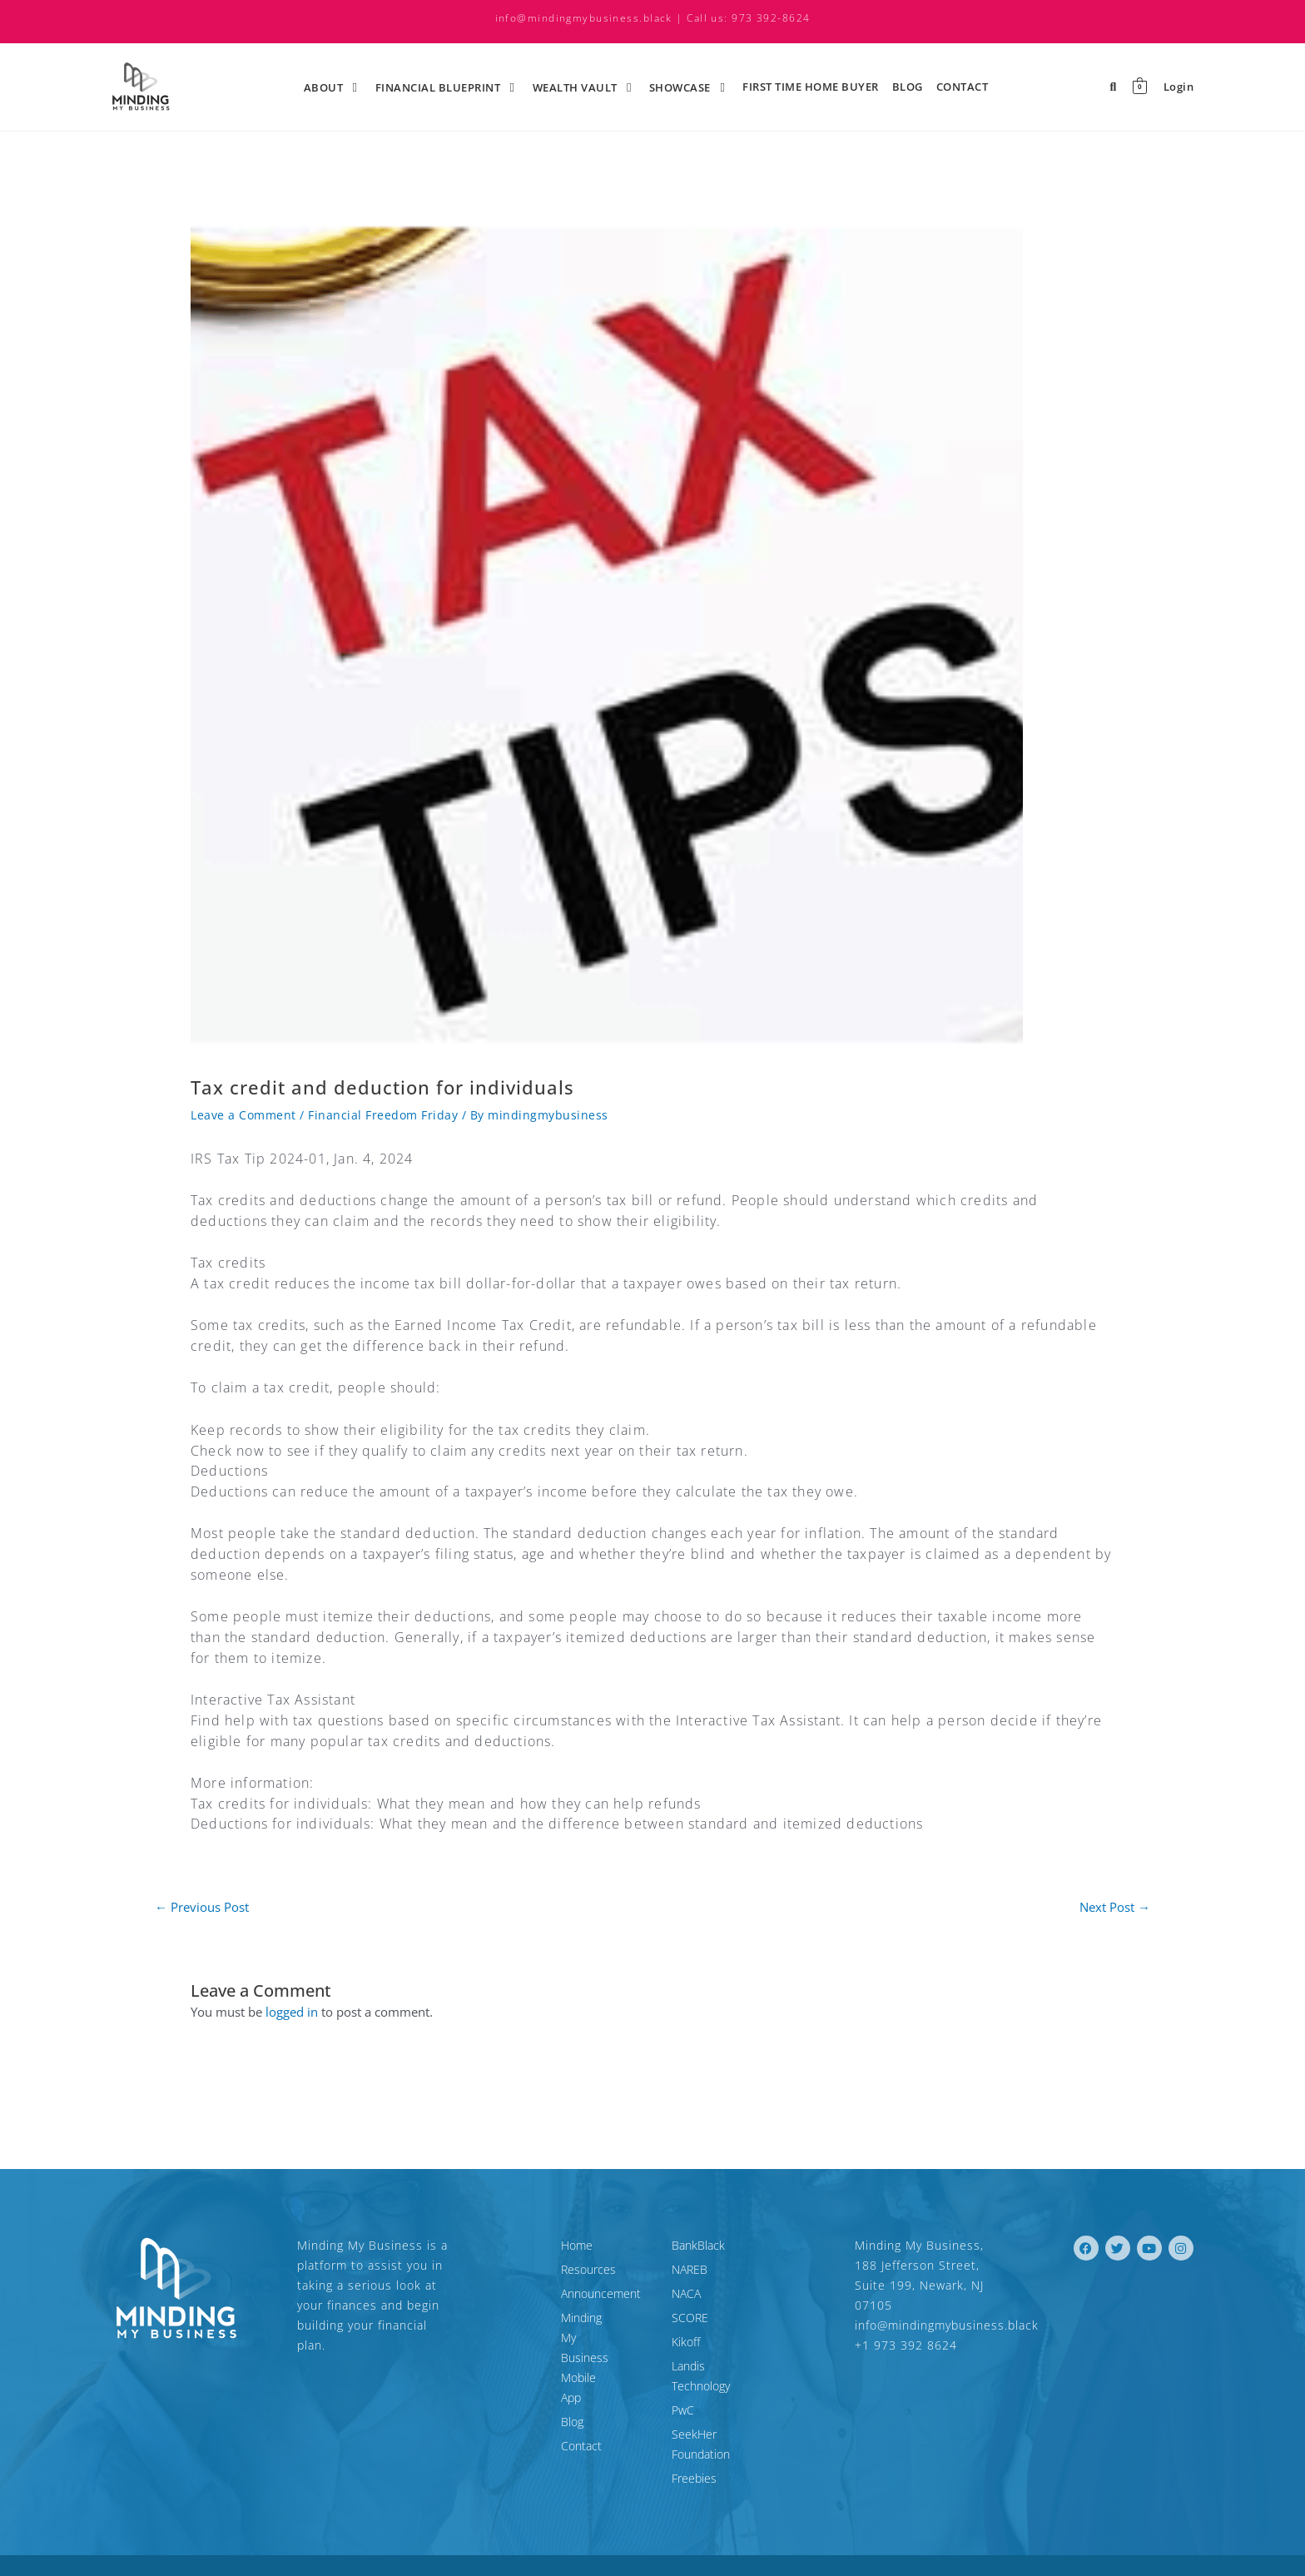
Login (1179, 87)
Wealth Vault (584, 86)
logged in (291, 2011)
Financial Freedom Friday (383, 1115)
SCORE (690, 2317)
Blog (907, 86)
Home (502, 2245)
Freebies (694, 2438)
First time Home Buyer (810, 86)
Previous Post (202, 1907)
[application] (345, 86)
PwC (683, 2390)
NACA (686, 2293)
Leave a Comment (243, 1115)
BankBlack (698, 2245)
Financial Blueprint (447, 86)
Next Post (1114, 1907)
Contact (962, 86)
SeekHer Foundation (725, 2414)
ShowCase (689, 86)
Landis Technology (719, 2366)
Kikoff (686, 2342)
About (333, 86)
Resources (513, 2269)
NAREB (689, 2269)
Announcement (526, 2293)
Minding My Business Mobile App (560, 2327)
